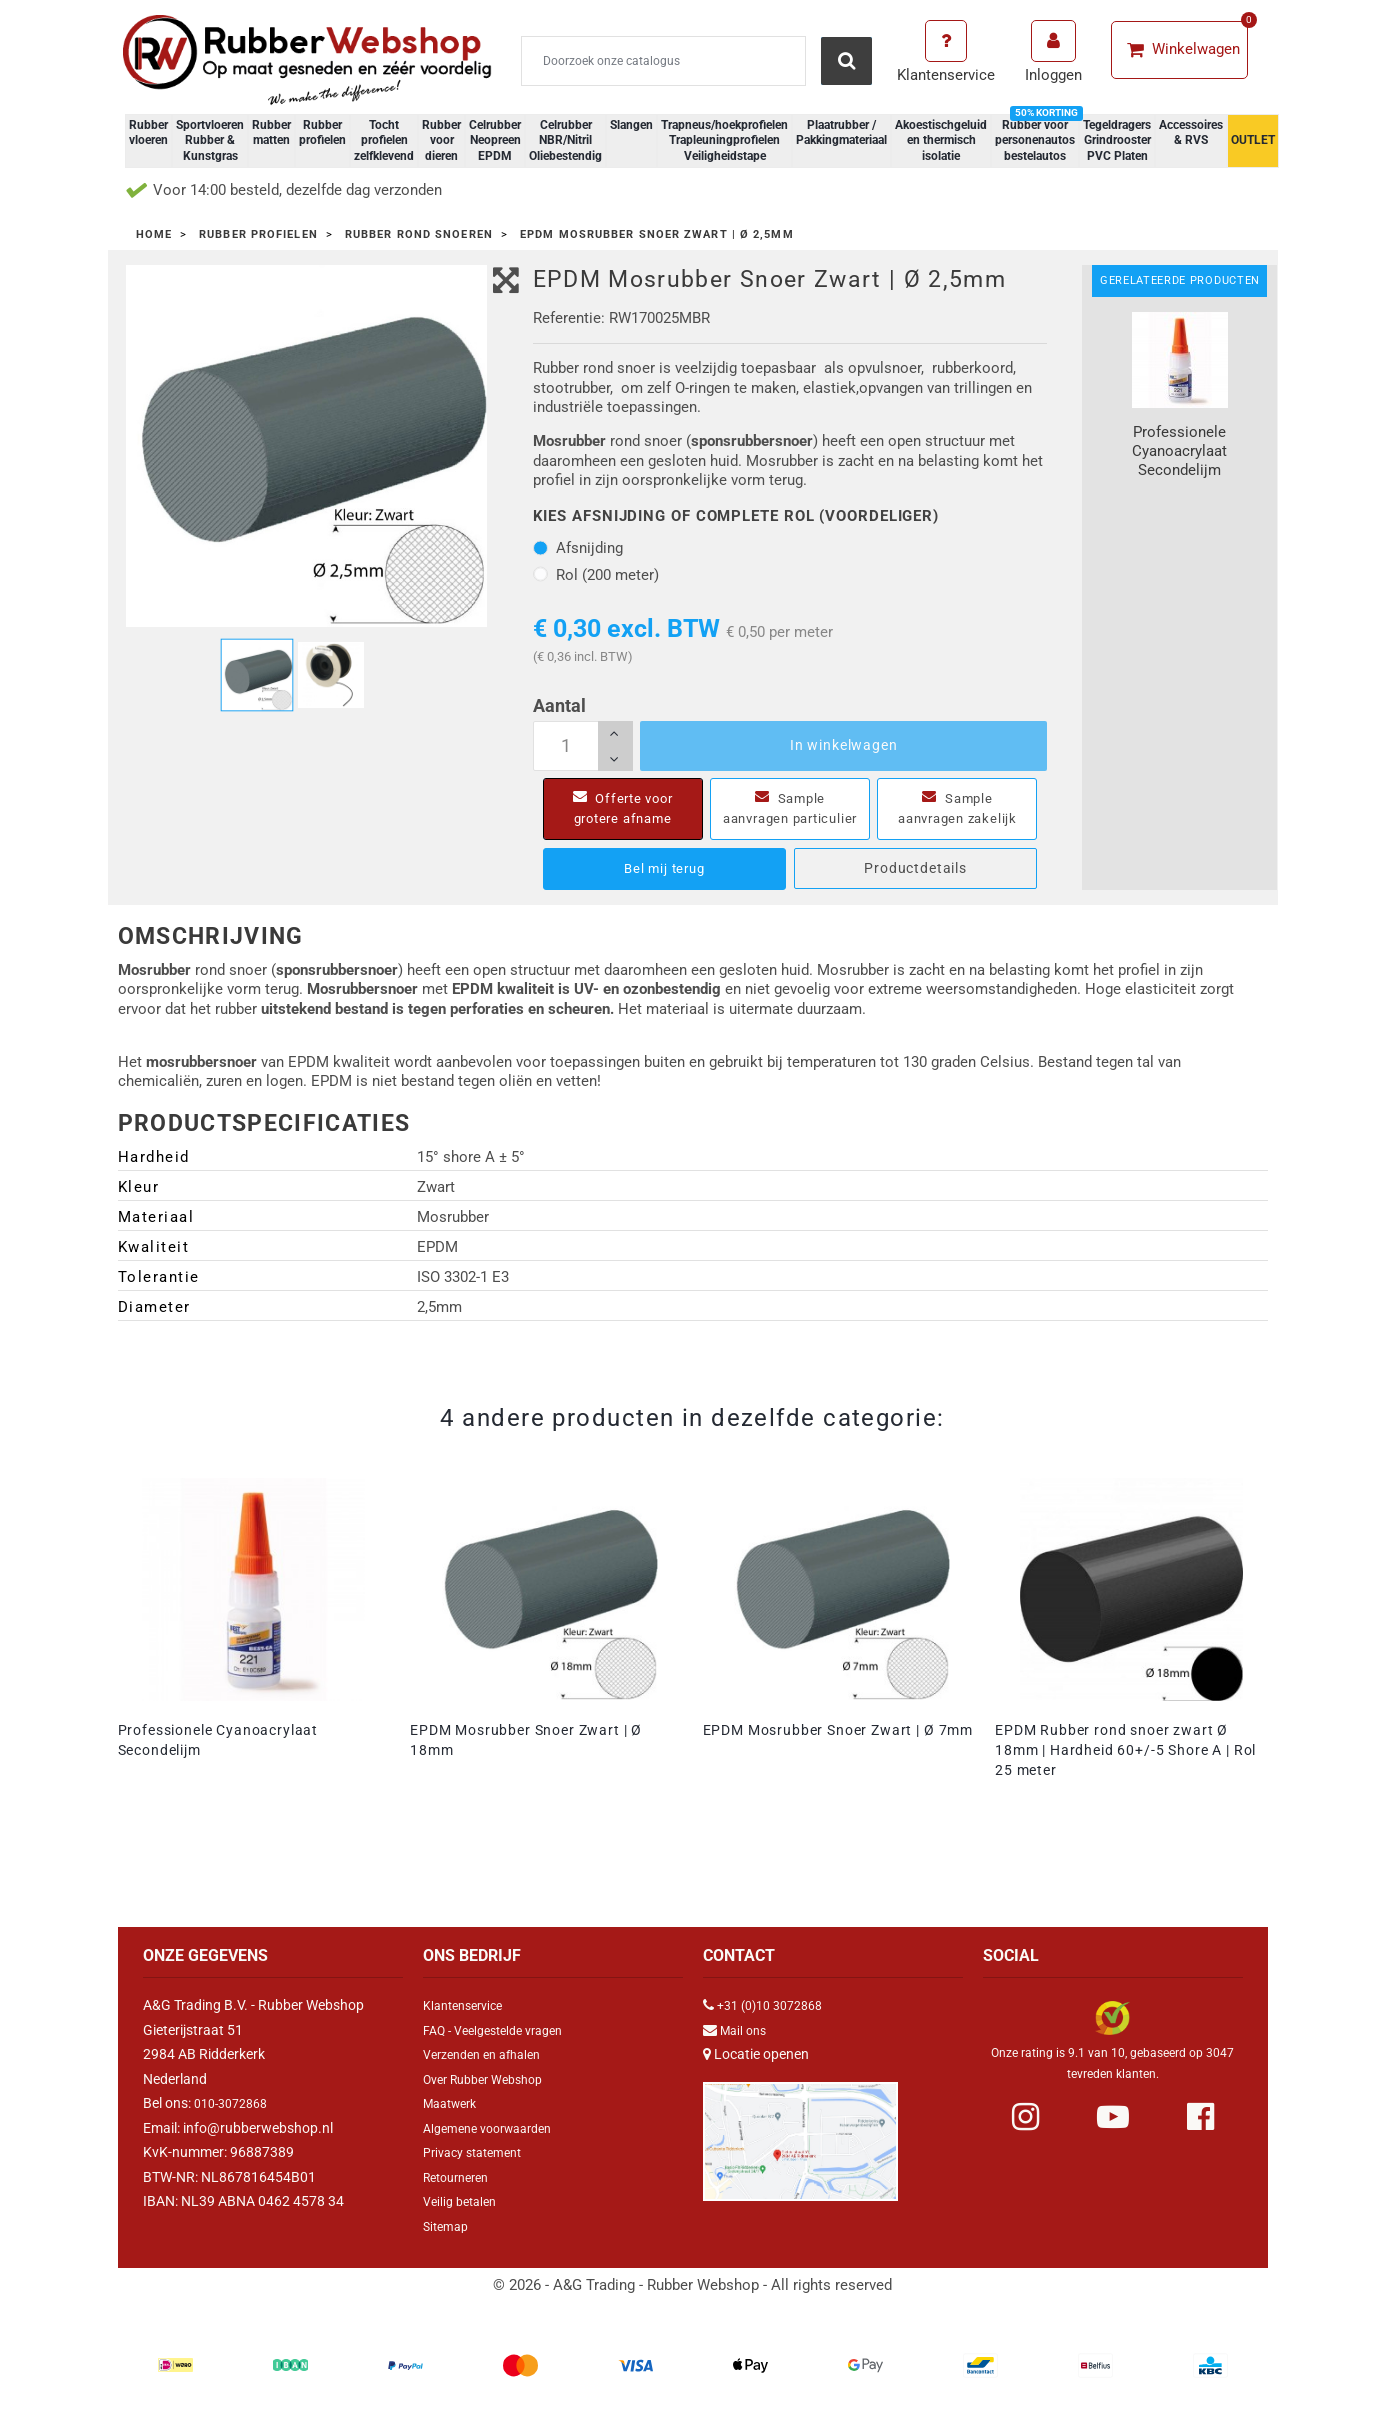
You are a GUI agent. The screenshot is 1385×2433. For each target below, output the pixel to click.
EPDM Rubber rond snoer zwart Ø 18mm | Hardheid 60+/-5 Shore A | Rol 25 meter (1125, 1770)
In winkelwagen (844, 745)
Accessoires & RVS (1191, 133)
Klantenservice (468, 2025)
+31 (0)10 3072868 (777, 2025)
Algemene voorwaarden (496, 2148)
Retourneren (461, 2197)
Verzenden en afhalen (490, 2074)
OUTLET (1253, 140)
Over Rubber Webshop (492, 2099)
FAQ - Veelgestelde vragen (503, 2050)
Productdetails (915, 888)
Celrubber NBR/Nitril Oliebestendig (565, 140)
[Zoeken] (663, 61)
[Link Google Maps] (800, 2152)
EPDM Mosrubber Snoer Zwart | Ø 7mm (838, 1750)
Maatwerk (454, 2123)
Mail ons (746, 2050)
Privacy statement (479, 2172)
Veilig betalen (464, 2221)
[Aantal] (583, 746)
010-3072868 (236, 2123)
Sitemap (448, 2246)
